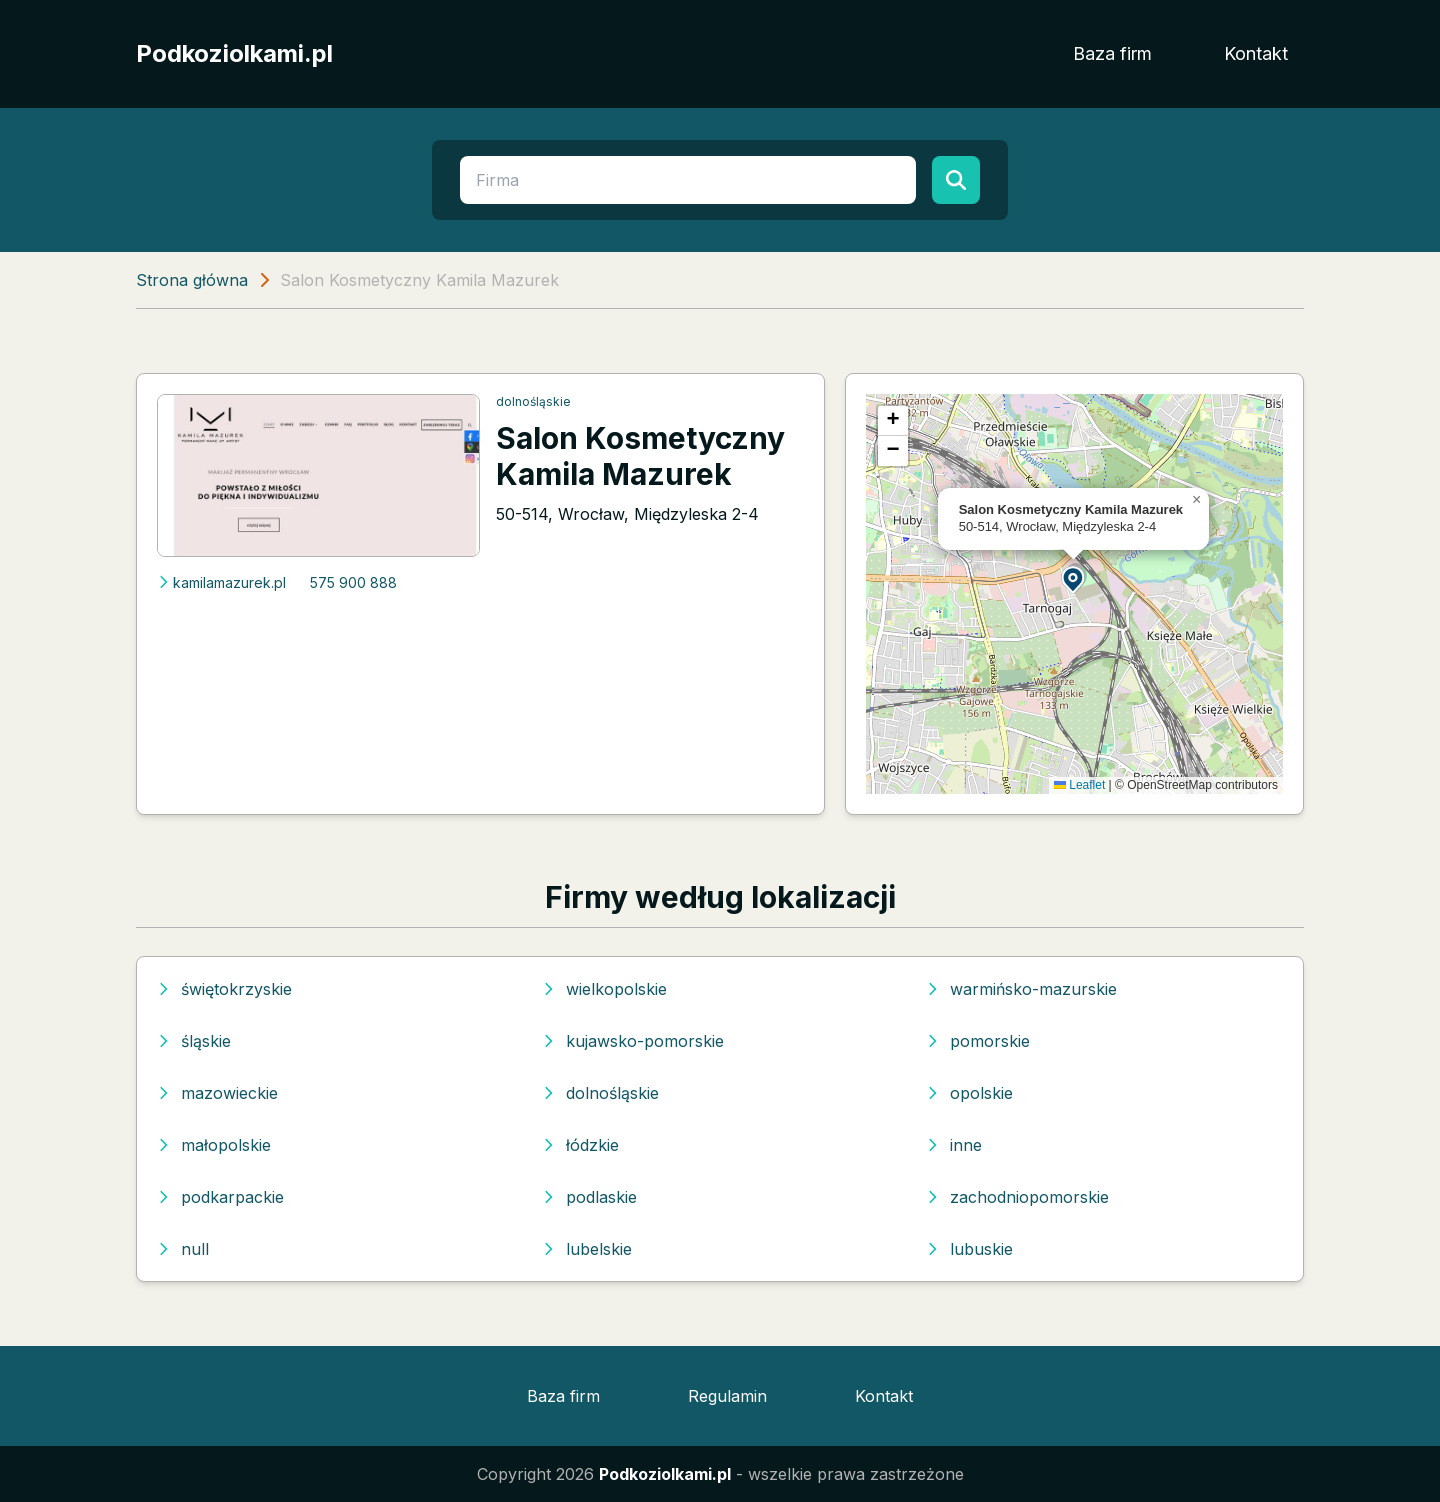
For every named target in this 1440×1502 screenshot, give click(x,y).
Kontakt (1256, 53)
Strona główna (192, 280)
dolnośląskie (533, 401)
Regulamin (727, 1396)
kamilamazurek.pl (221, 582)
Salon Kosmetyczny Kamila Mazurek (640, 456)
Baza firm (1112, 53)
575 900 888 (353, 582)
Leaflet (1079, 785)
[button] (1074, 578)
